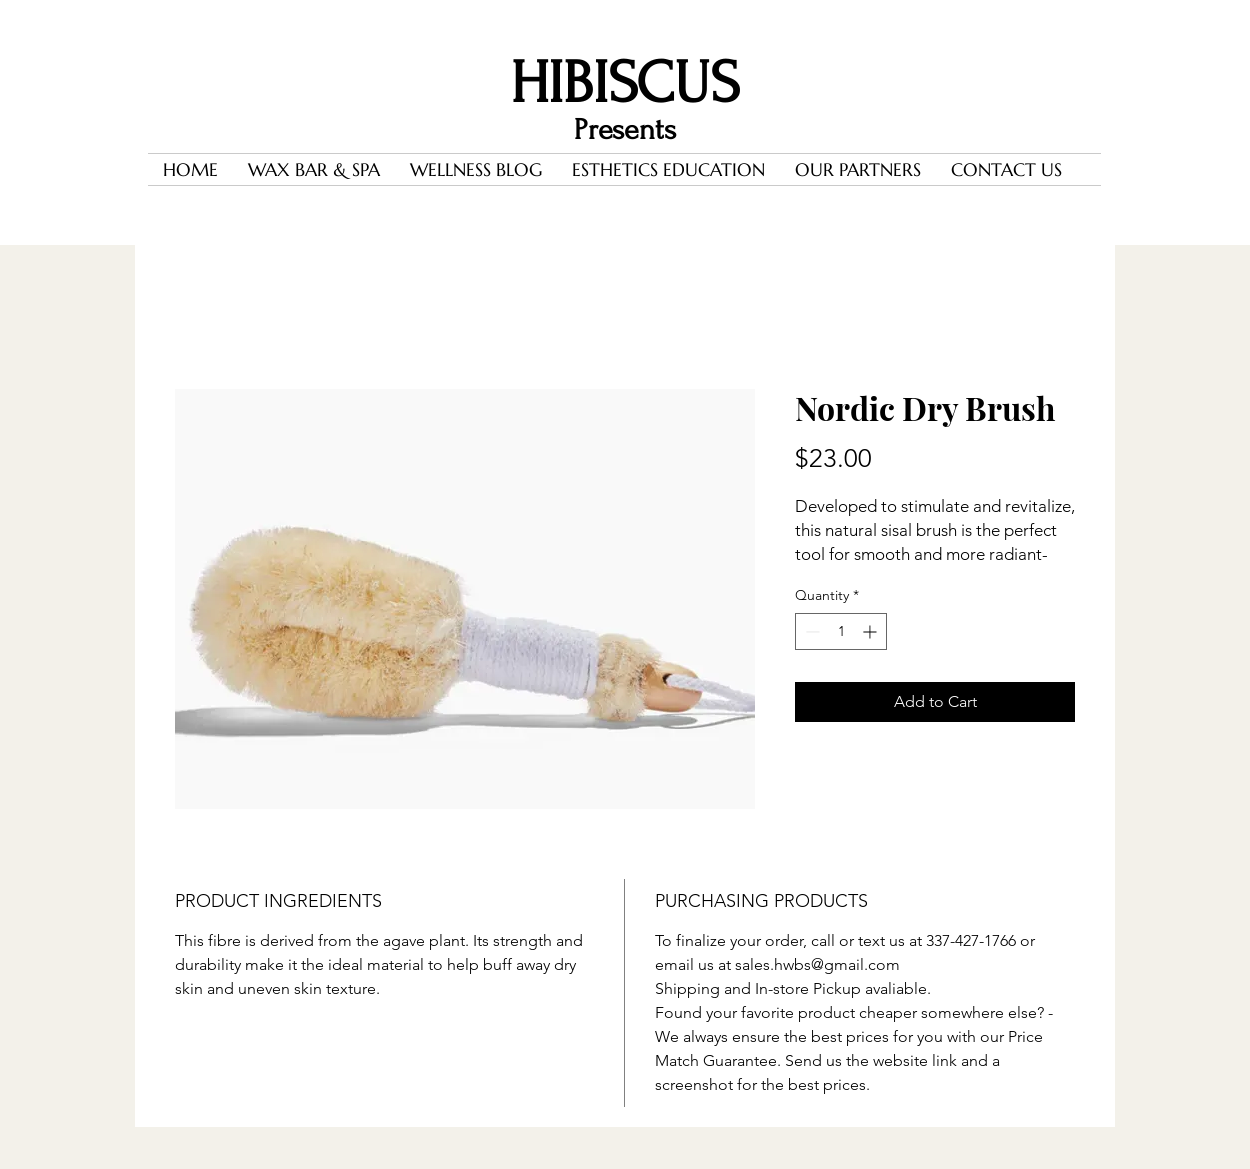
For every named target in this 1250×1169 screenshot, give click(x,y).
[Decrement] (810, 631)
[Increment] (871, 631)
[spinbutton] (841, 631)
